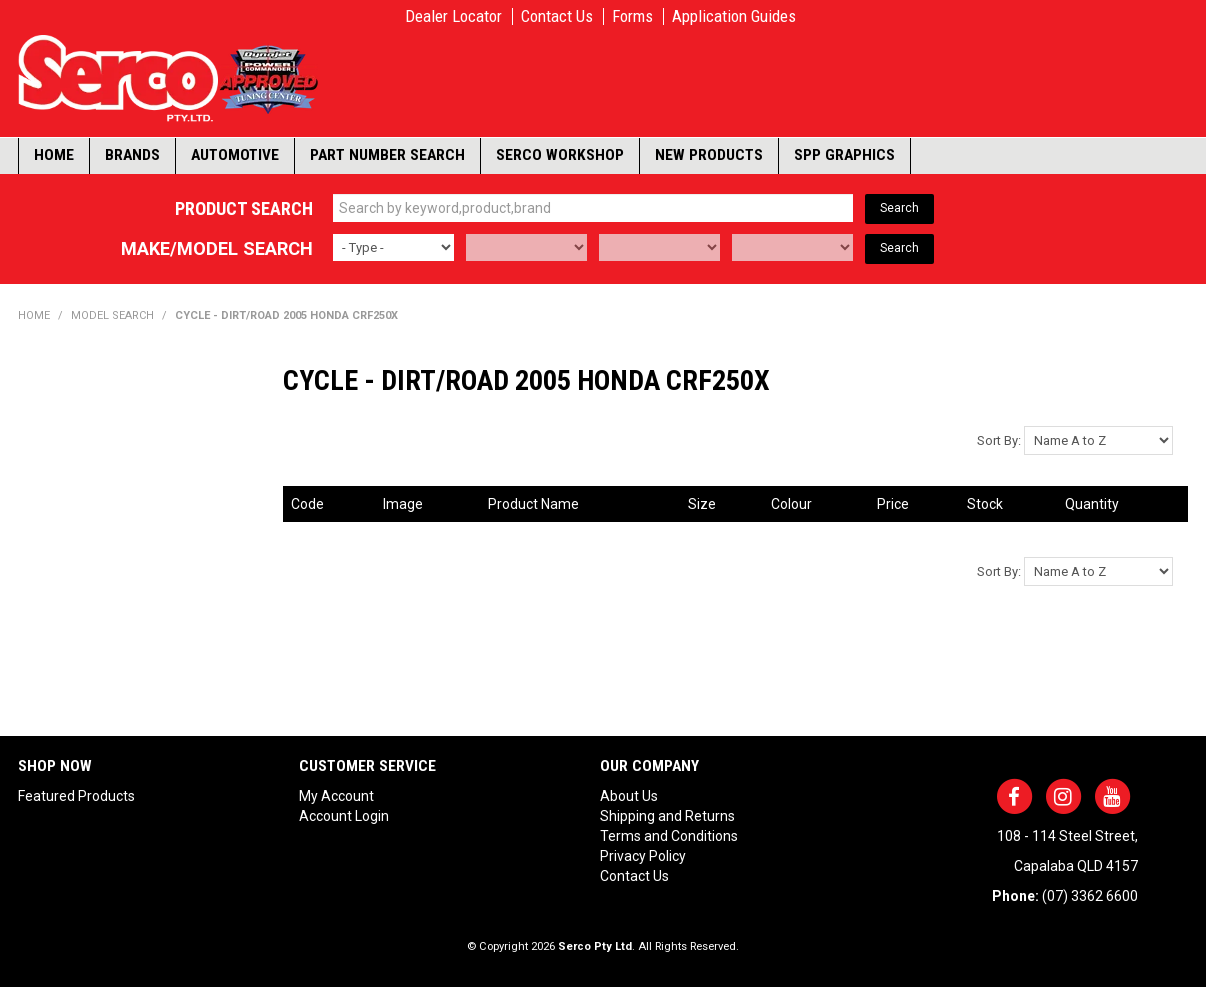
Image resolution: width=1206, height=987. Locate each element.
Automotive (235, 155)
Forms (632, 16)
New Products (709, 155)
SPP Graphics (844, 155)
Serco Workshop (560, 155)
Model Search (112, 315)
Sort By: (999, 440)
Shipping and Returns (667, 816)
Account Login (344, 816)
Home (54, 155)
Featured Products (76, 796)
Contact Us (557, 16)
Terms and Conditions (669, 836)
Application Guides (734, 16)
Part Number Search (387, 155)
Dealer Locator (453, 16)
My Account (336, 796)
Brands (132, 155)
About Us (629, 796)
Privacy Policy (643, 856)
